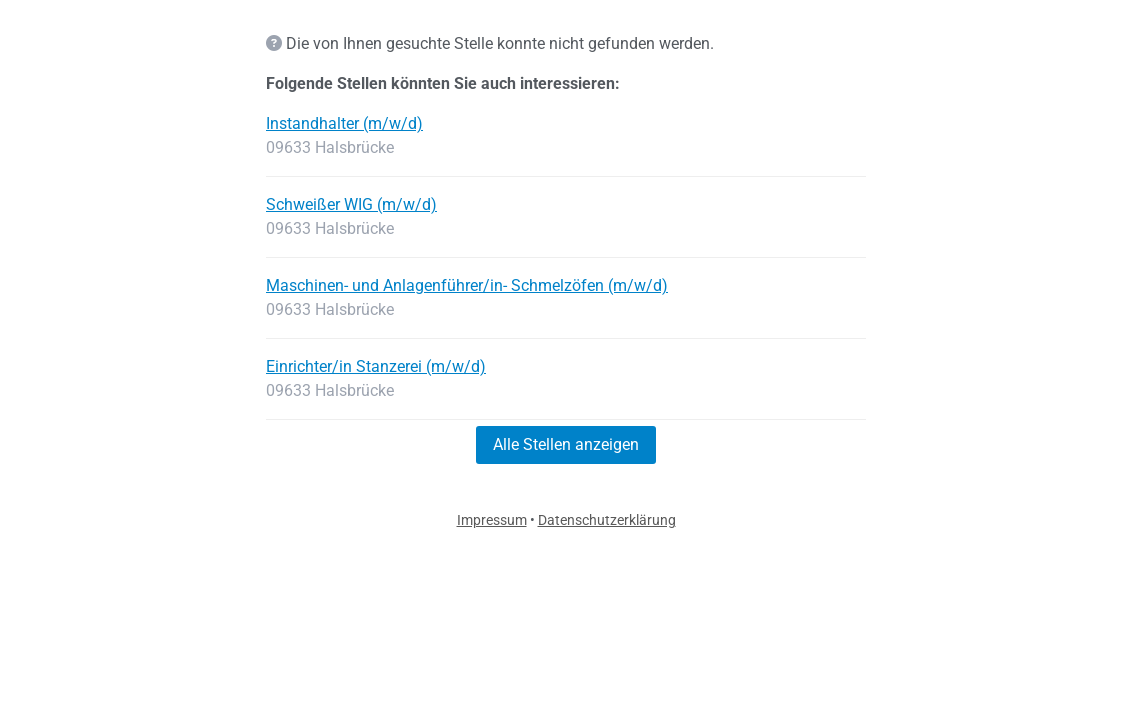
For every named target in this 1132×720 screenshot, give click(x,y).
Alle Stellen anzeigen (566, 444)
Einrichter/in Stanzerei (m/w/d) (376, 366)
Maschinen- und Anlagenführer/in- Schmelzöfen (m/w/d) (467, 285)
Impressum (492, 520)
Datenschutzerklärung (607, 520)
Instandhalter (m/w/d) (344, 123)
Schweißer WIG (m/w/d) (351, 204)
